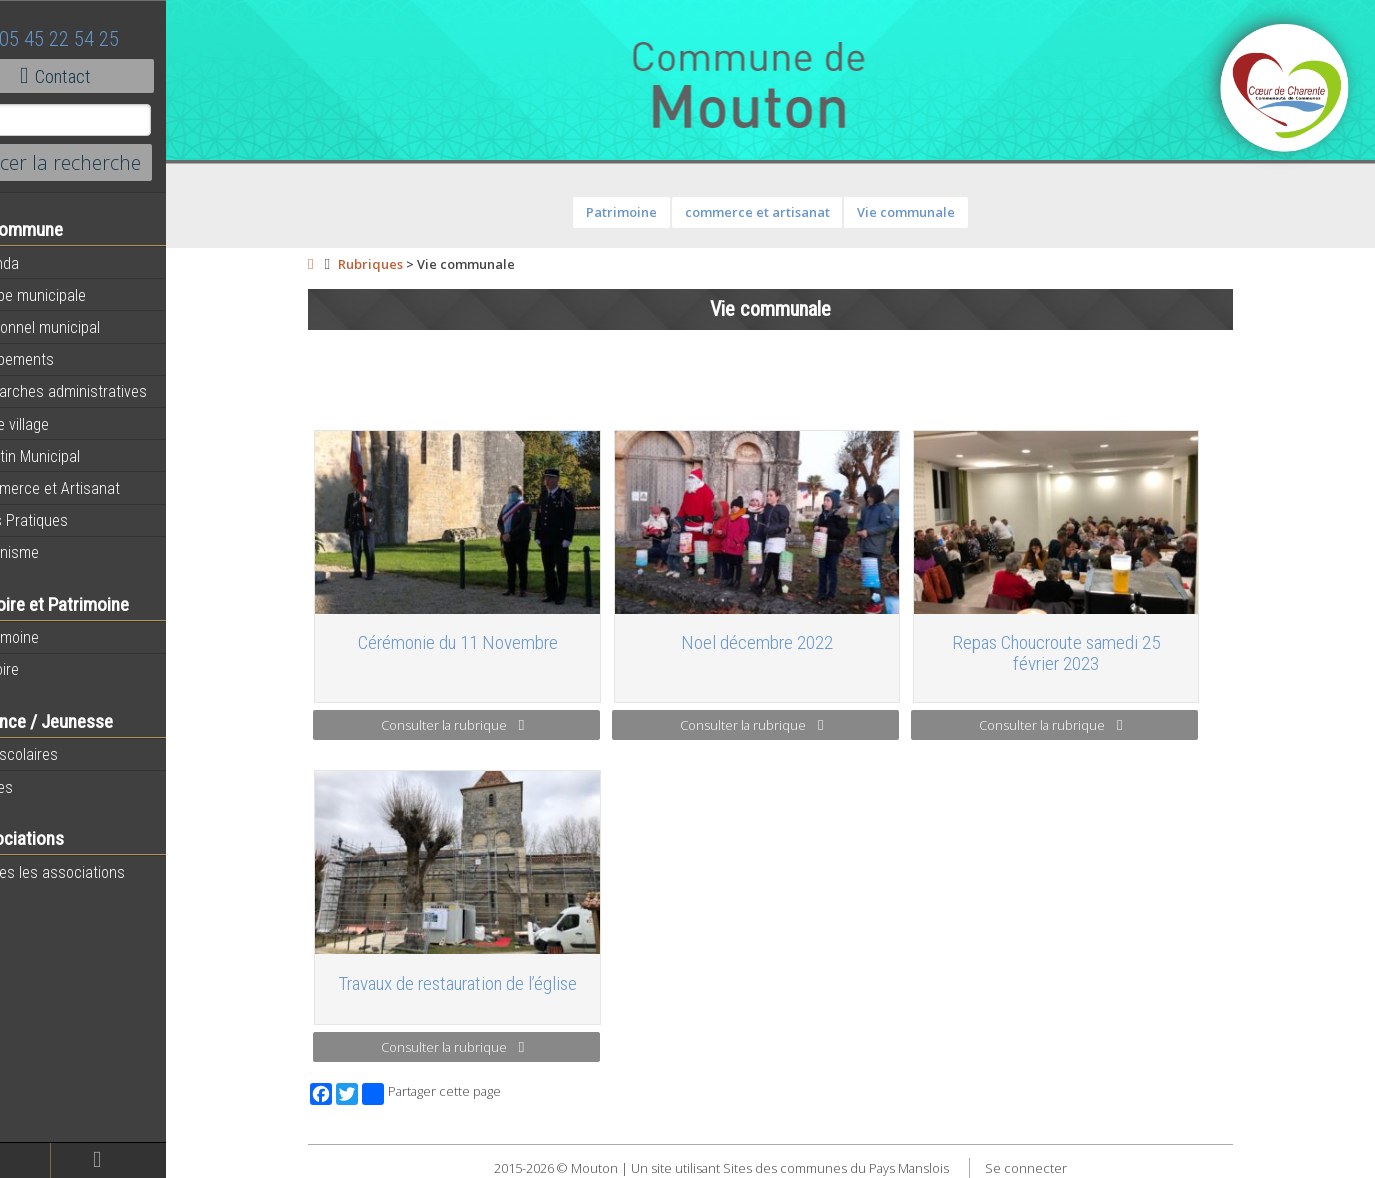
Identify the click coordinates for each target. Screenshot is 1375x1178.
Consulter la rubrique (479, 725)
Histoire (42, 669)
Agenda (42, 263)
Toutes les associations (95, 872)
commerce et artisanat (784, 212)
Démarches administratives (106, 391)
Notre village (57, 424)
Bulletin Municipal (72, 456)
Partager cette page (458, 1094)
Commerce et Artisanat (92, 488)
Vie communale (933, 212)
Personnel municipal (82, 327)
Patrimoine (52, 637)
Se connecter (1053, 1168)
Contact (109, 76)
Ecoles (39, 787)
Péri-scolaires (61, 754)
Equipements (59, 359)
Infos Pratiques (66, 520)
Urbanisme (52, 552)
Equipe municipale (75, 295)
